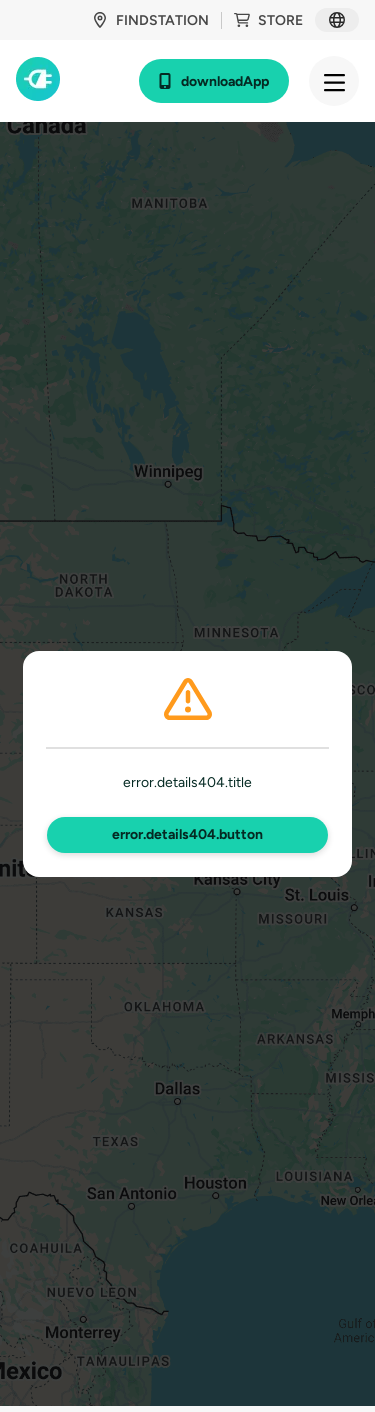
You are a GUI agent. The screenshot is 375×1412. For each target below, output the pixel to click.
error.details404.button (187, 834)
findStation (150, 20)
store (268, 20)
